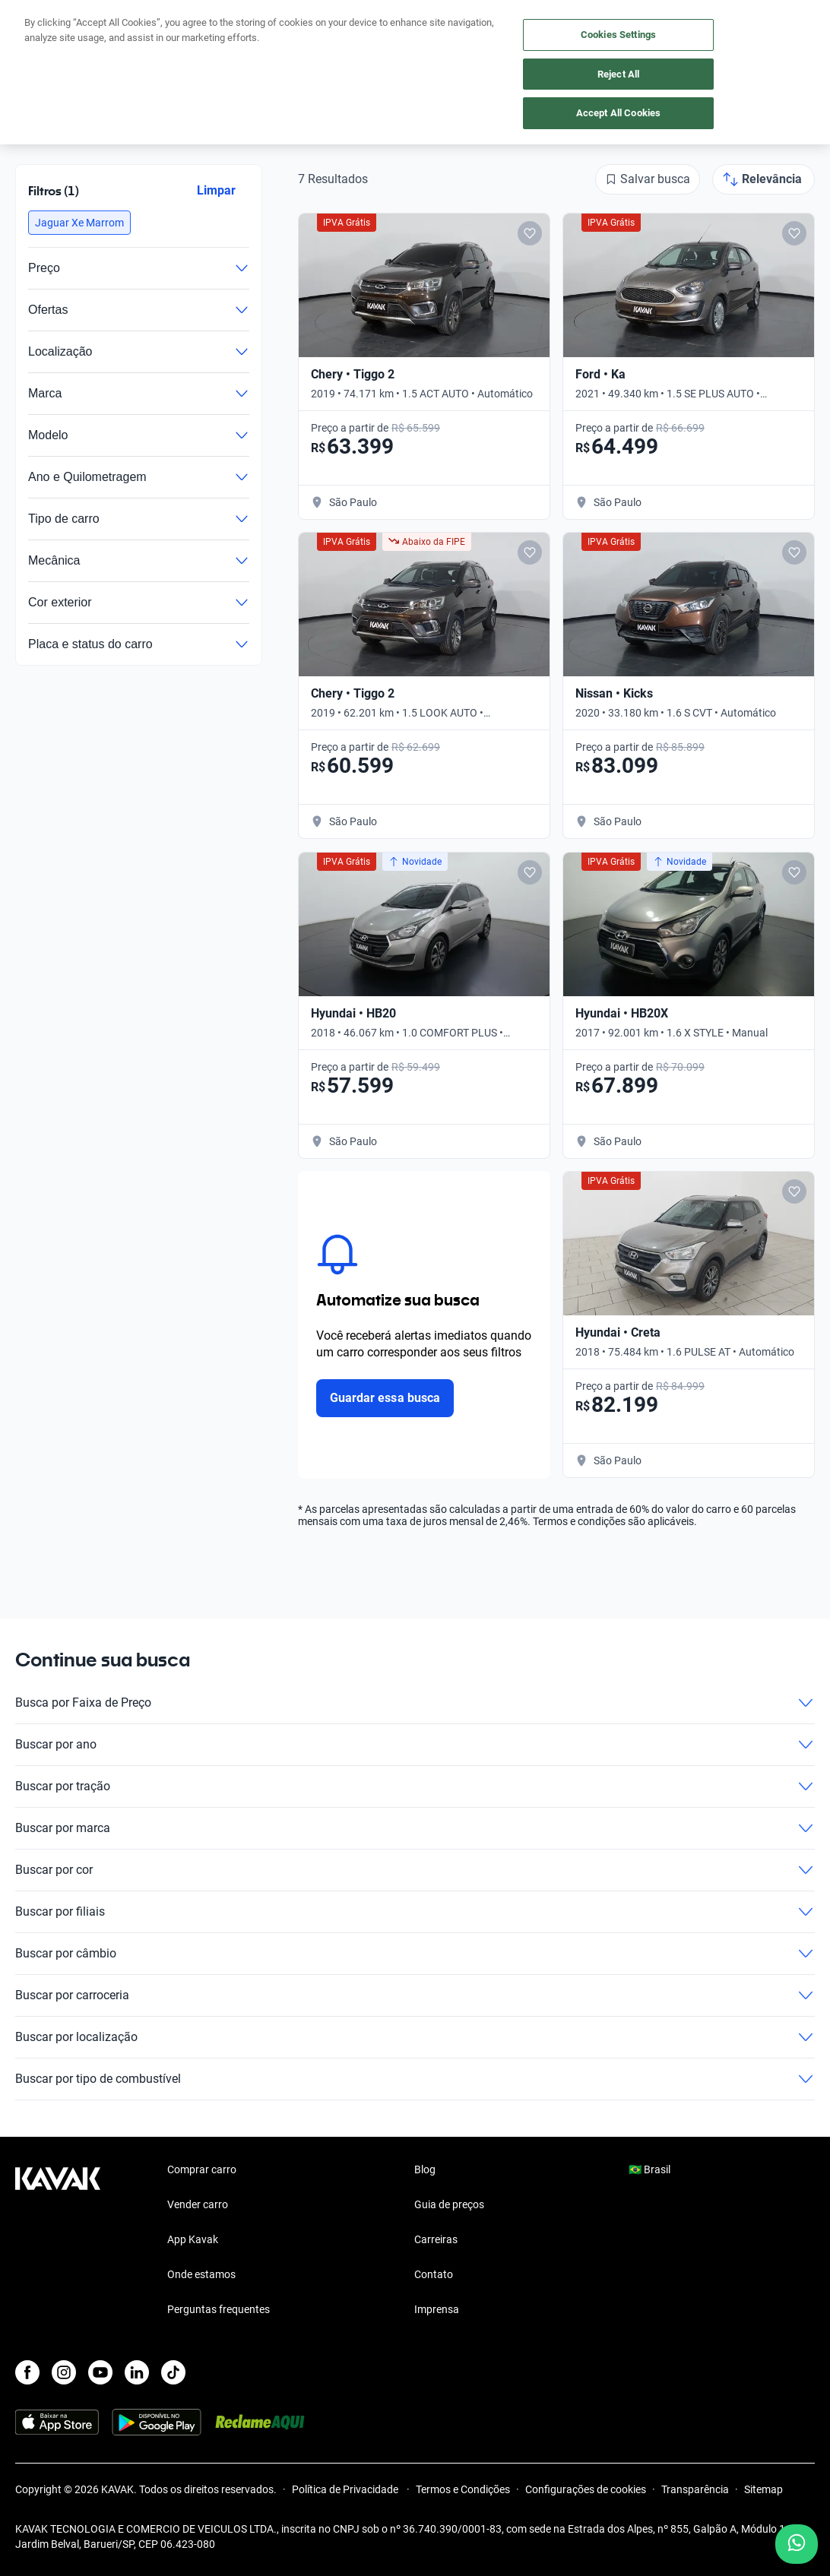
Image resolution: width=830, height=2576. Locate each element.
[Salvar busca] (647, 179)
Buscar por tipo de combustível (415, 2079)
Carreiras (436, 2239)
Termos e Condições (463, 2489)
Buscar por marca (415, 1828)
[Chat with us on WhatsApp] (796, 2544)
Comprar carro (201, 2169)
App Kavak (192, 2239)
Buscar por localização (415, 2037)
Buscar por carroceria (415, 1995)
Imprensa (436, 2309)
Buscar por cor (415, 1870)
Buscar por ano (415, 1744)
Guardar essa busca (385, 1398)
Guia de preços (449, 2204)
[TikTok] (173, 2372)
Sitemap (763, 2489)
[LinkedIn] (137, 2372)
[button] (79, 222)
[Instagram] (64, 2372)
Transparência (695, 2489)
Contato (433, 2274)
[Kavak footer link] (57, 2241)
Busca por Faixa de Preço (415, 1703)
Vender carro (197, 2204)
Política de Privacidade (346, 2489)
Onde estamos (201, 2274)
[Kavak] (36, 21)
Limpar (216, 190)
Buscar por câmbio (415, 1953)
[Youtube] (100, 2372)
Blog (425, 2169)
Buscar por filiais (415, 1912)
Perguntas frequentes (218, 2309)
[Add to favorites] (530, 233)
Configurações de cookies (585, 2489)
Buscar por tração (415, 1786)
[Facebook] (27, 2372)
